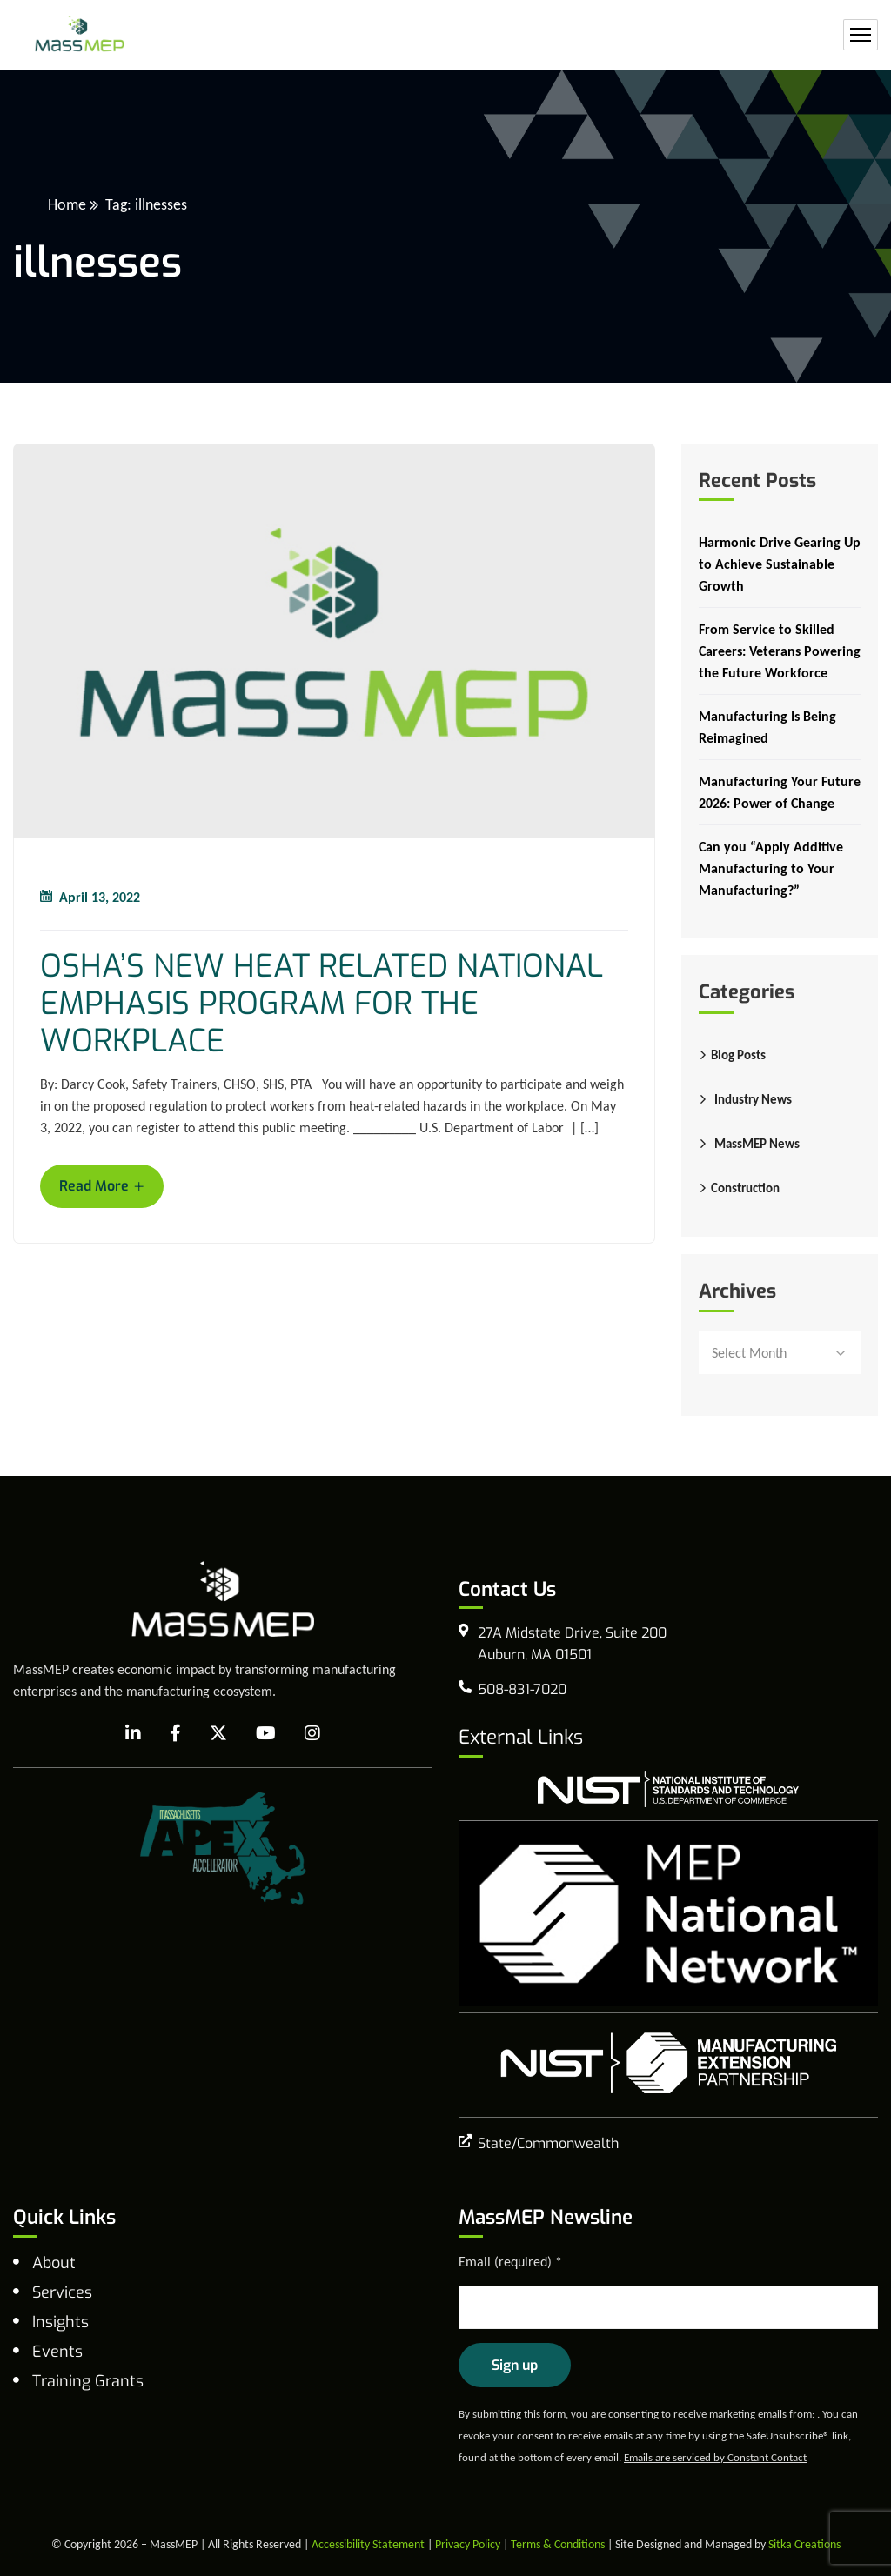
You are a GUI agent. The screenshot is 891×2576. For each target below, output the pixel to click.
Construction (745, 1188)
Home (67, 204)
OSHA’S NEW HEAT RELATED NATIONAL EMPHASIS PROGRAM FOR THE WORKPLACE (321, 1004)
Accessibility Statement (368, 2544)
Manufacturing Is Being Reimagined (767, 727)
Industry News (753, 1099)
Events (57, 2351)
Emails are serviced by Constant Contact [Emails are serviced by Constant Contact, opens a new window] (715, 2457)
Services (62, 2292)
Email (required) (510, 2261)
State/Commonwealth (548, 2143)
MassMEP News (757, 1143)
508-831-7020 (522, 1689)
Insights (60, 2322)
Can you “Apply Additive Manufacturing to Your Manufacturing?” (771, 868)
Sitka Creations (804, 2544)
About (54, 2262)
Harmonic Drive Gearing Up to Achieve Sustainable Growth (780, 564)
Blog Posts (738, 1055)
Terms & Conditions (558, 2544)
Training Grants (88, 2381)
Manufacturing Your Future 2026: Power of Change (780, 792)
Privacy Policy (467, 2544)
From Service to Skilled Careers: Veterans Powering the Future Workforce (780, 651)
